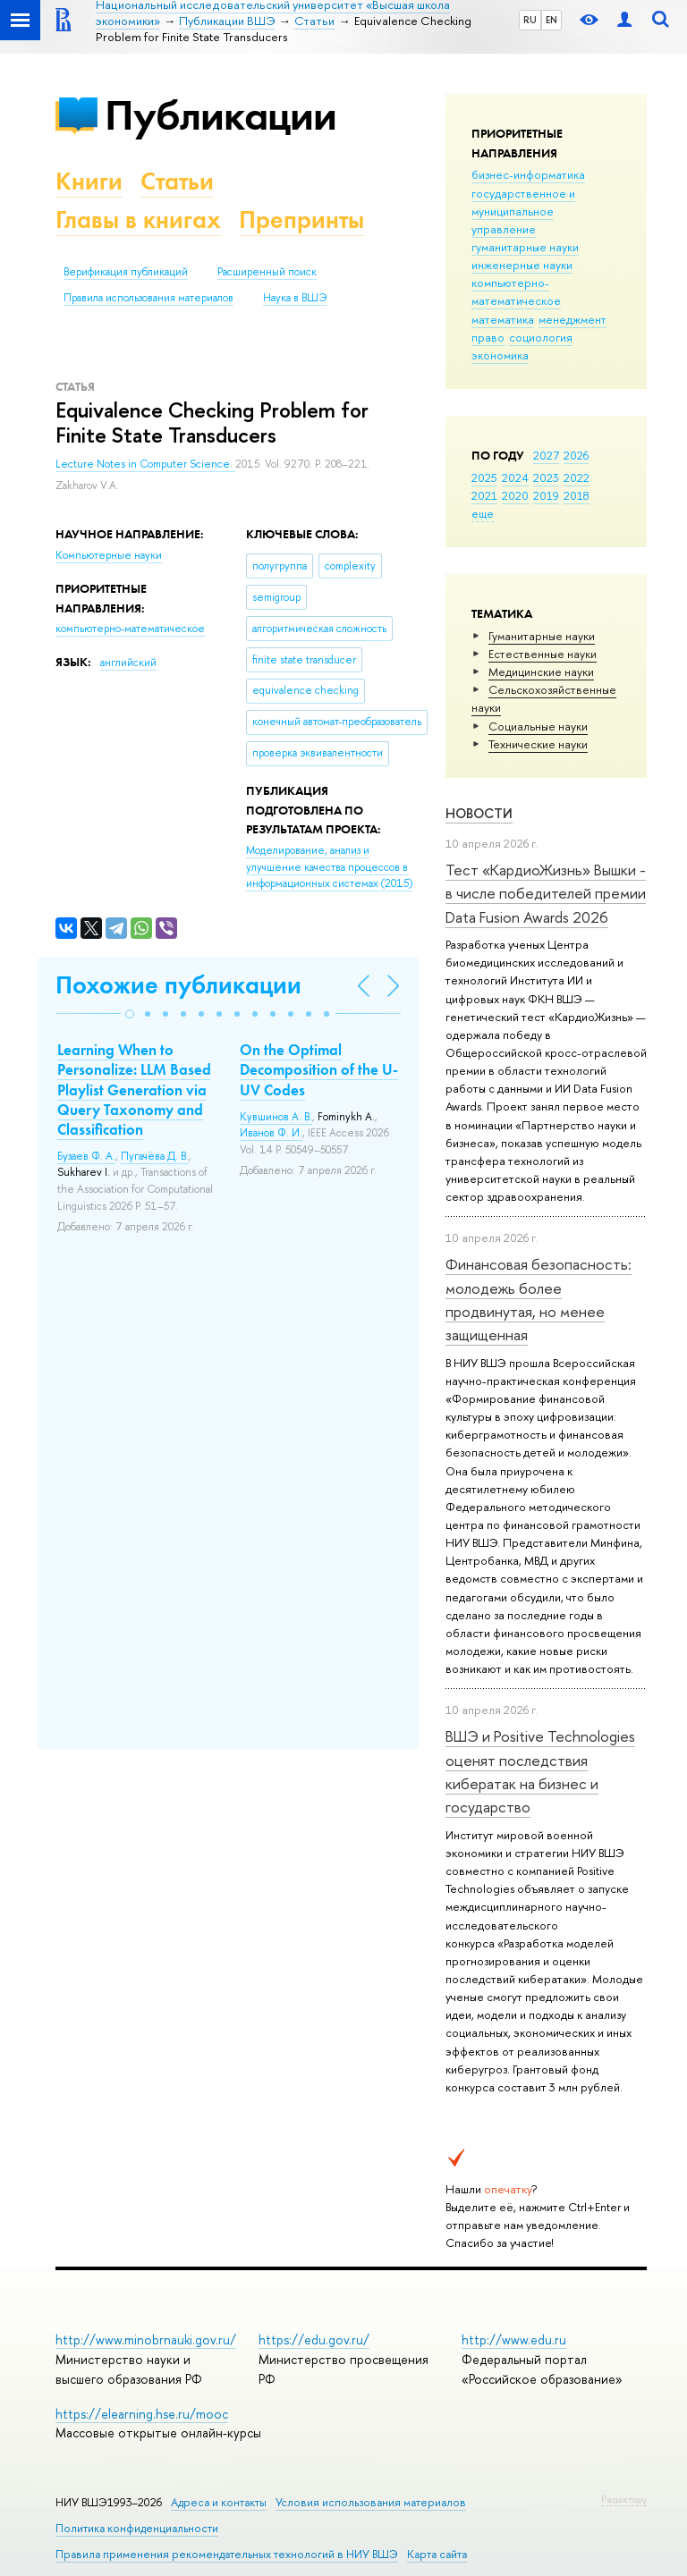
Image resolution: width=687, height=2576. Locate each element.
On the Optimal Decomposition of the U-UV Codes (319, 1069)
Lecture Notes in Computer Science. (145, 464)
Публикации (220, 115)
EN (551, 19)
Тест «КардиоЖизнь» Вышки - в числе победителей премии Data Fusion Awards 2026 (545, 893)
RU (530, 19)
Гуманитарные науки (541, 636)
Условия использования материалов (371, 2502)
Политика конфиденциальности (136, 2528)
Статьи (177, 181)
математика (502, 319)
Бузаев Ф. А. (86, 1156)
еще (482, 513)
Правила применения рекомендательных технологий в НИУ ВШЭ (226, 2554)
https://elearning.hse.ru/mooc (141, 2413)
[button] (130, 1014)
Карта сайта (437, 2554)
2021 (484, 495)
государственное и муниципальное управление (523, 211)
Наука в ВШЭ (295, 298)
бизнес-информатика (528, 174)
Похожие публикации (178, 985)
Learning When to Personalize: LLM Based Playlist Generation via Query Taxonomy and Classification (134, 1089)
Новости (479, 813)
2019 (546, 495)
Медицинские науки (541, 671)
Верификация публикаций (126, 272)
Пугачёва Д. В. (155, 1156)
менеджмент (572, 319)
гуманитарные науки (525, 247)
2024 (515, 477)
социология (540, 337)
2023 (546, 477)
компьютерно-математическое (516, 291)
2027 (546, 455)
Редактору (624, 2499)
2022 (576, 477)
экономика (500, 355)
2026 (576, 455)
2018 (576, 495)
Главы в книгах (138, 219)
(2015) (329, 867)
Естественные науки (542, 654)
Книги (89, 181)
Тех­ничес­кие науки (538, 744)
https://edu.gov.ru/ (314, 2339)
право (488, 337)
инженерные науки (521, 265)
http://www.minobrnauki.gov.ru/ (145, 2339)
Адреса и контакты (219, 2502)
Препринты (301, 219)
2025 (484, 477)
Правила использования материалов (148, 298)
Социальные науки (538, 726)
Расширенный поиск (267, 272)
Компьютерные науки (108, 555)
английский (128, 662)
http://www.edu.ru (514, 2339)
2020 (515, 495)
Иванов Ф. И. (271, 1133)
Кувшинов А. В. (276, 1117)
